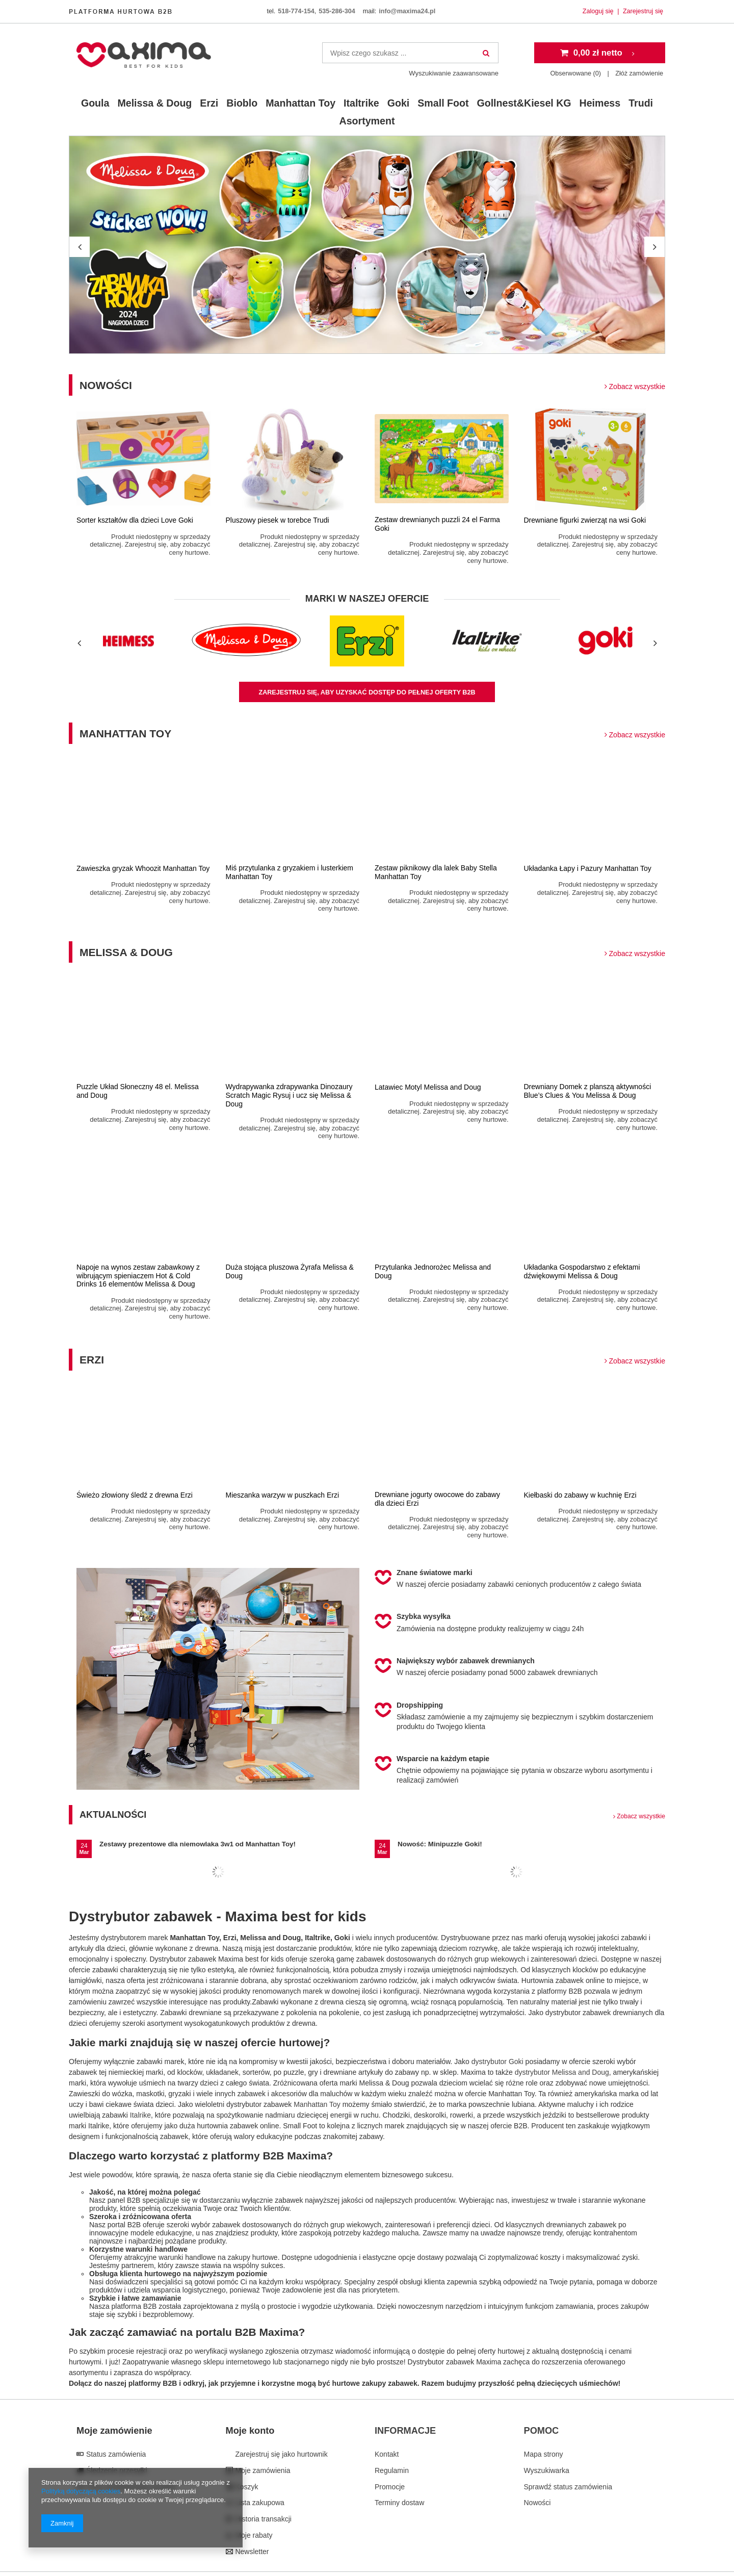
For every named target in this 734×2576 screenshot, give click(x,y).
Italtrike (361, 103)
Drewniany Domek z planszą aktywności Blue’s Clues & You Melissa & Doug (587, 1091)
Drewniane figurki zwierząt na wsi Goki (585, 520)
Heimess (600, 103)
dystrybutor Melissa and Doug (562, 2072)
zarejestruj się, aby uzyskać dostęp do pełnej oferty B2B (366, 692)
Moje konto (250, 2431)
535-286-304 (337, 11)
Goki (398, 103)
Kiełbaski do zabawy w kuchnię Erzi (580, 1495)
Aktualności (372, 1815)
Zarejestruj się (643, 11)
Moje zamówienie (114, 2431)
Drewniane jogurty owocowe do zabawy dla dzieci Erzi (437, 1498)
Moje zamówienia (262, 2470)
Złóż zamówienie (639, 73)
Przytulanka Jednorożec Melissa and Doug (433, 1271)
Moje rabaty (253, 2535)
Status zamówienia (115, 2454)
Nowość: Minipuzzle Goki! (440, 1844)
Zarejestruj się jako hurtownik (280, 2454)
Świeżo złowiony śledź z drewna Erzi (134, 1495)
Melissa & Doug (154, 103)
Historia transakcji (262, 2519)
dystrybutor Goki (497, 2061)
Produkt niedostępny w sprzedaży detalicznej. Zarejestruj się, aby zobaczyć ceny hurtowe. (150, 544)
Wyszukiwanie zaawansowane (454, 73)
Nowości (372, 384)
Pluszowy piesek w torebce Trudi (277, 520)
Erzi (209, 103)
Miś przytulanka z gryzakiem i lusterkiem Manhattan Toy (290, 872)
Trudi (640, 103)
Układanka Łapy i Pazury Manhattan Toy (587, 868)
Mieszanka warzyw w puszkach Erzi (282, 1495)
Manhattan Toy (300, 103)
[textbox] (410, 52)
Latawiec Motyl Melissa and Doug (428, 1087)
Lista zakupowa (258, 2502)
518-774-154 (296, 11)
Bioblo (241, 103)
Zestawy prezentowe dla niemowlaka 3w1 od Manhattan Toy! (197, 1844)
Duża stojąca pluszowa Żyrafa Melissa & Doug (290, 1271)
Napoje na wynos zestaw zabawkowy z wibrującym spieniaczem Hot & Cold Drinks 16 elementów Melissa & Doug (138, 1276)
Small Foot (442, 103)
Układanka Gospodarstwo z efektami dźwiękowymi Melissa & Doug (582, 1271)
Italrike (140, 2115)
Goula (95, 103)
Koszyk (245, 2487)
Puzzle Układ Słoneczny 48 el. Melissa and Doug (137, 1091)
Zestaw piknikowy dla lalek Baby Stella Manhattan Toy (436, 872)
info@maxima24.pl (407, 11)
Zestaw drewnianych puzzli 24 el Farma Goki (437, 524)
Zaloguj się (599, 11)
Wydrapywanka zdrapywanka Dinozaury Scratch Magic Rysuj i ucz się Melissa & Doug (289, 1095)
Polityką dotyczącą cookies (80, 2491)
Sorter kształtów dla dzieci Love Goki (134, 520)
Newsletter (251, 2551)
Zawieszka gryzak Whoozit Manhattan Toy (142, 868)
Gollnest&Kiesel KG (524, 103)
